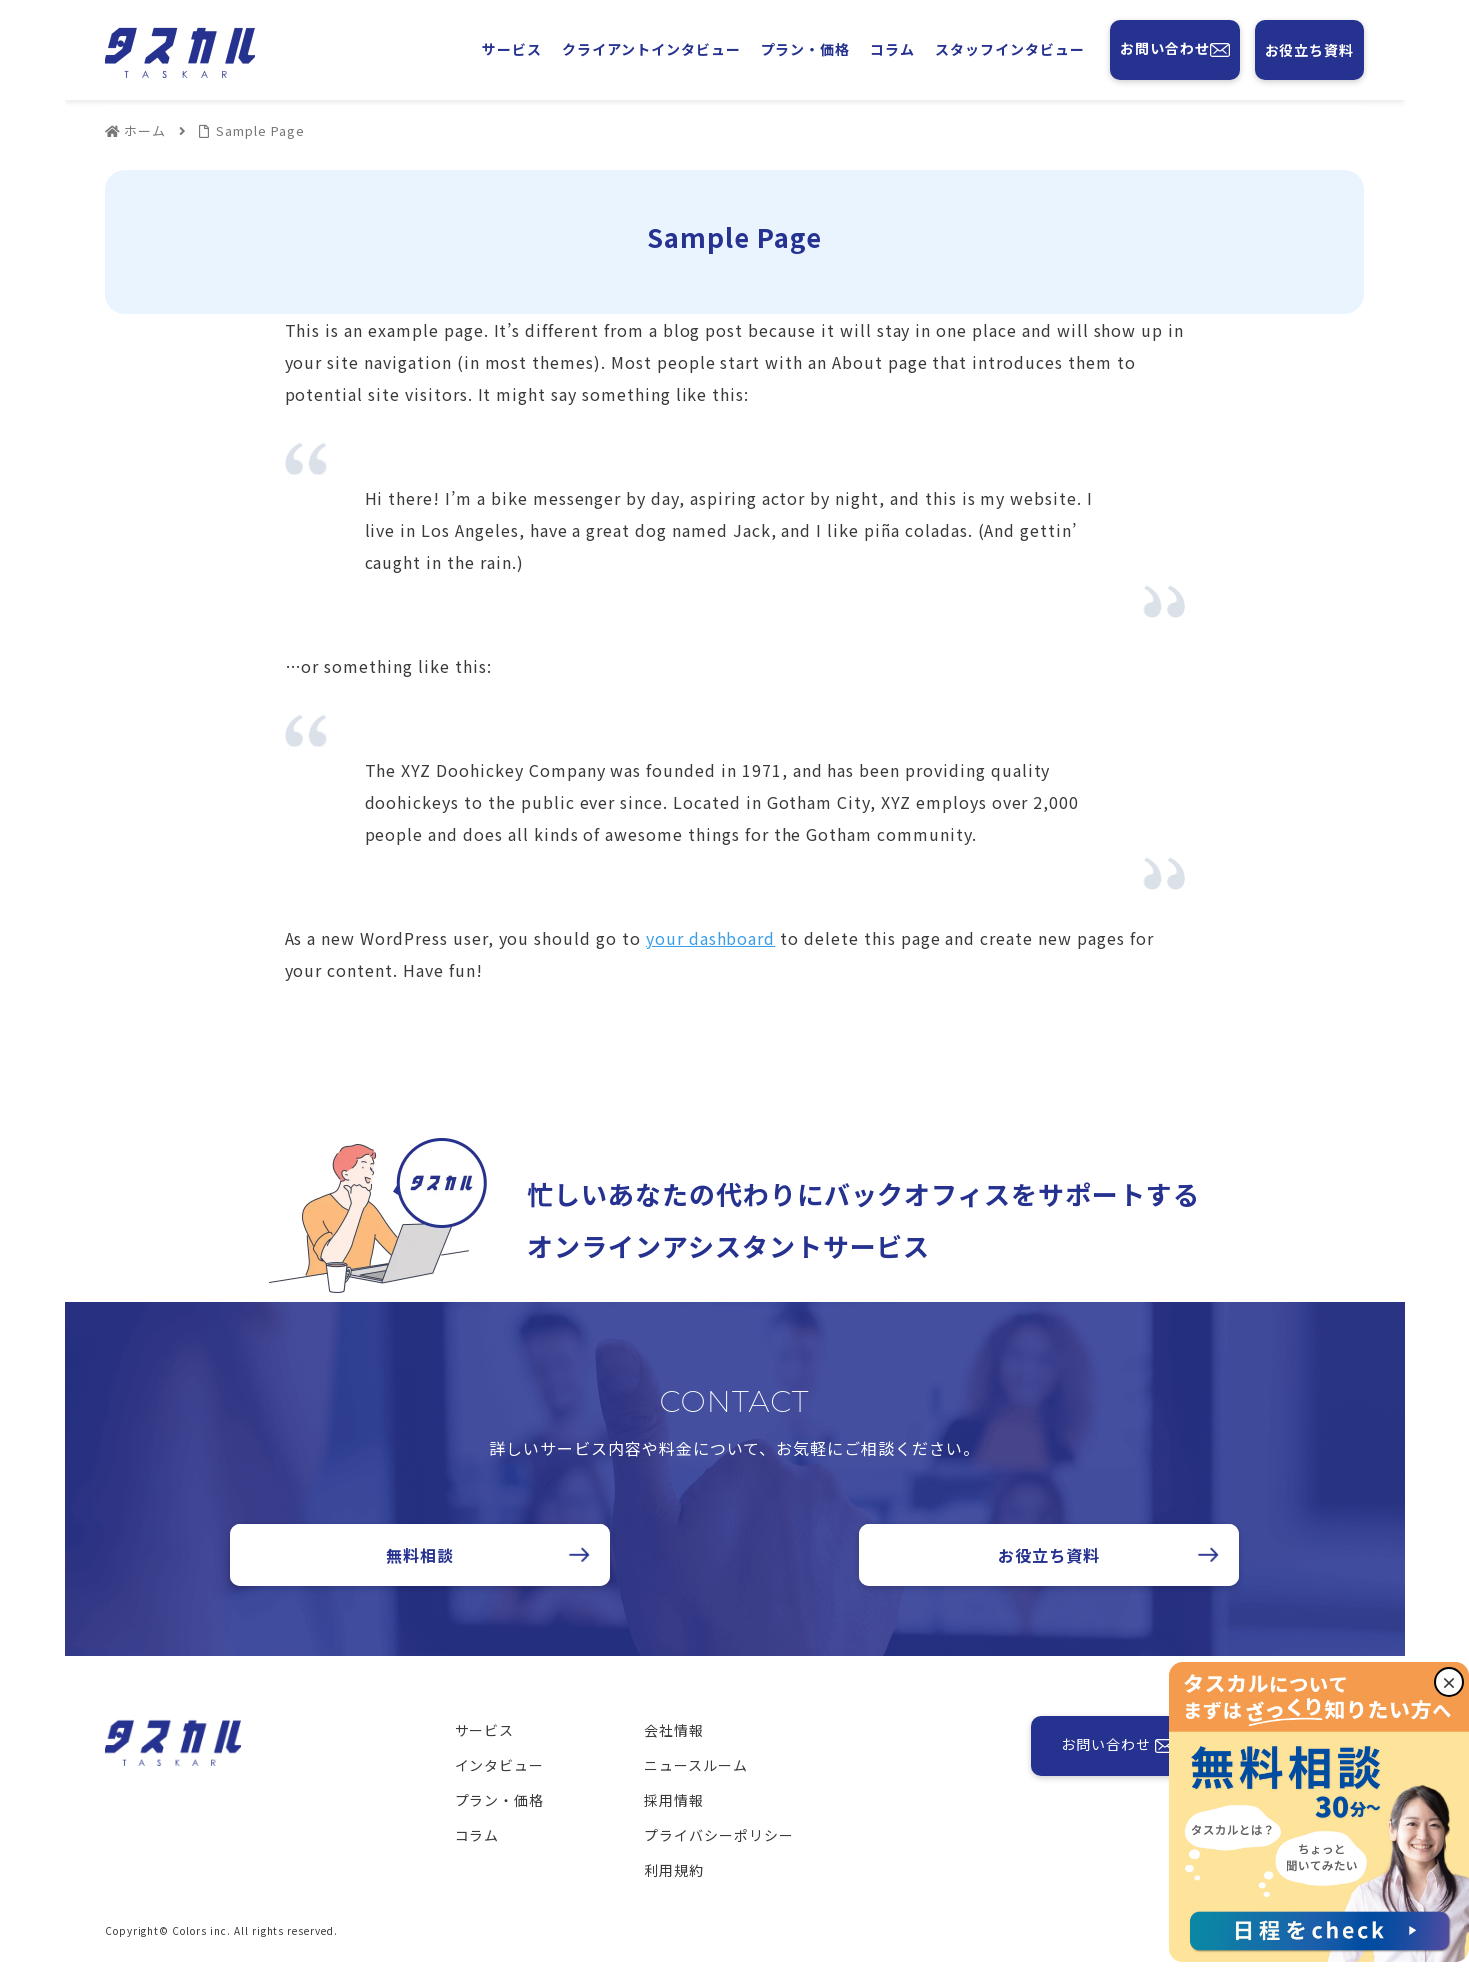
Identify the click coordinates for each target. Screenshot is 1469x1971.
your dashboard (710, 938)
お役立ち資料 (1310, 50)
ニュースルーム (696, 1765)
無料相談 (420, 1555)
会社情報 (674, 1730)
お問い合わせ (1175, 50)
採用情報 (674, 1800)
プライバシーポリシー (719, 1835)
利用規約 (674, 1870)
